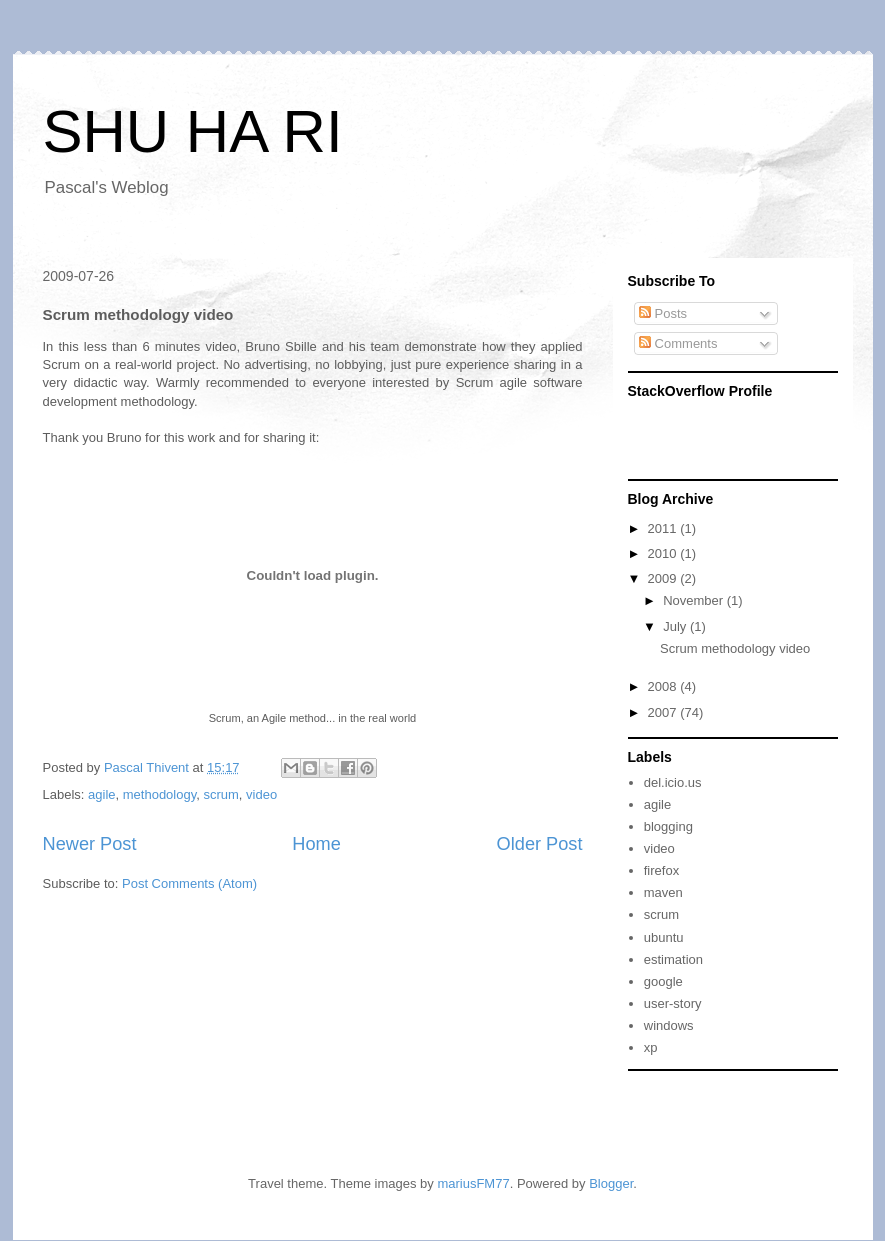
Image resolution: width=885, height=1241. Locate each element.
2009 (664, 578)
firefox (661, 870)
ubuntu (664, 937)
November (695, 600)
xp (651, 1047)
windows (669, 1025)
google (663, 981)
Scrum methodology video (735, 648)
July (676, 626)
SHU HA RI (193, 131)
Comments (678, 343)
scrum (220, 794)
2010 (664, 553)
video (261, 794)
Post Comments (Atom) (189, 883)
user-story (673, 1003)
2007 (664, 712)
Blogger (611, 1183)
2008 (664, 686)
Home (316, 844)
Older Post (540, 844)
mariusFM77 (473, 1183)
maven (663, 892)
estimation (673, 959)
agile (101, 794)
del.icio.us (673, 782)
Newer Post (90, 844)
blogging (668, 826)
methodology (159, 794)
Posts (663, 313)
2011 (664, 528)
